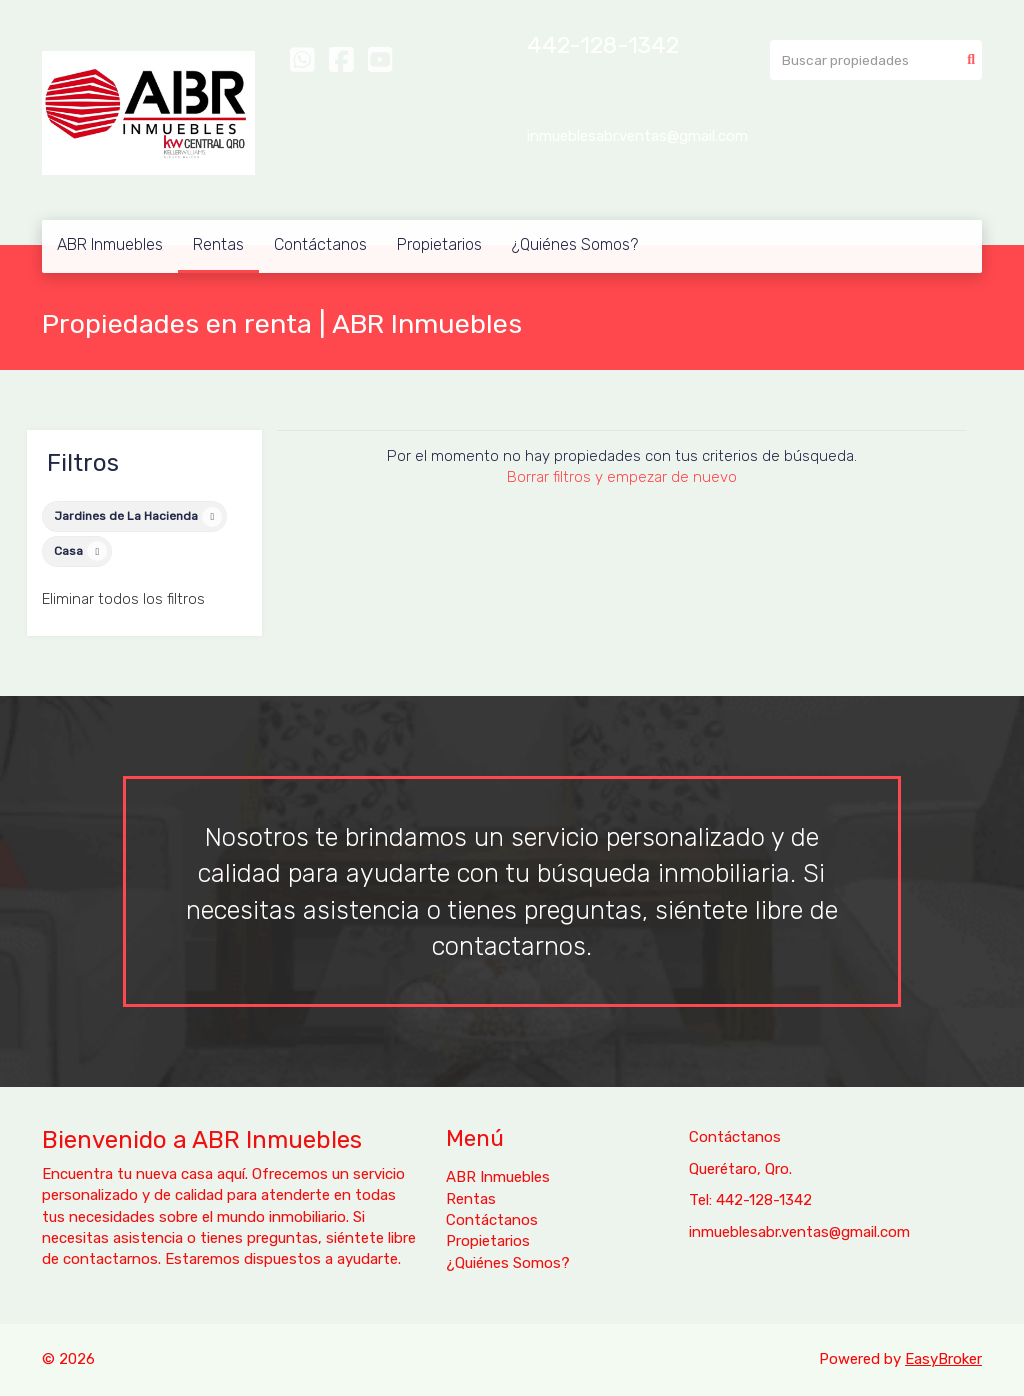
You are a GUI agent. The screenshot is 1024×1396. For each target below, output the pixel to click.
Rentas (218, 244)
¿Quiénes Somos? (575, 244)
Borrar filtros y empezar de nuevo (622, 477)
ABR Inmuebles (110, 244)
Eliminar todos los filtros (123, 599)
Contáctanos (320, 244)
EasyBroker (943, 1359)
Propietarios (439, 244)
